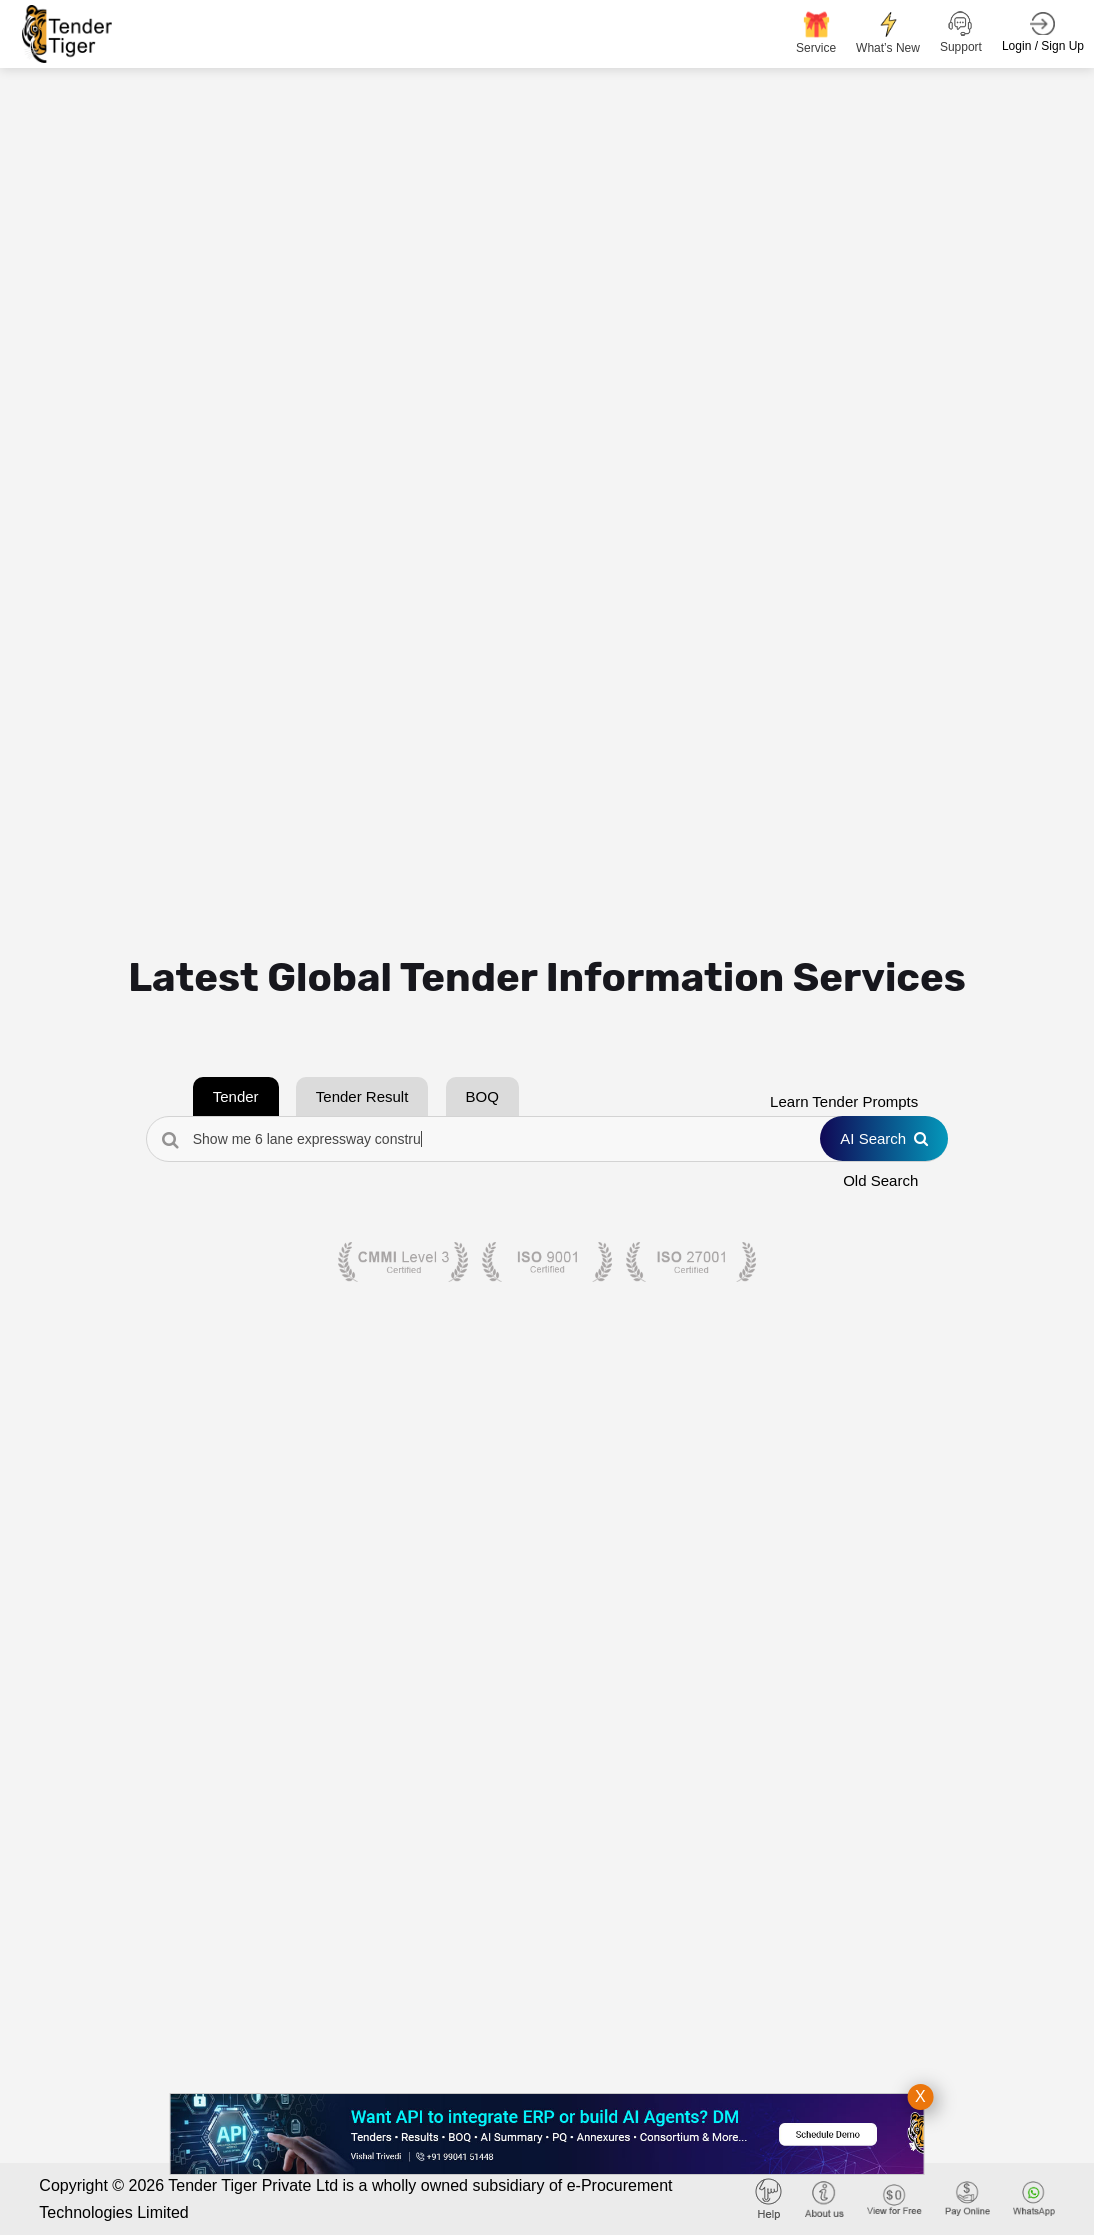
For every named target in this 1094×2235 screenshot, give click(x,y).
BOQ (482, 1096)
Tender (236, 1096)
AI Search (884, 1138)
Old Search (880, 1180)
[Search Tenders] (547, 1139)
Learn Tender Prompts (844, 1101)
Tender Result (362, 1096)
